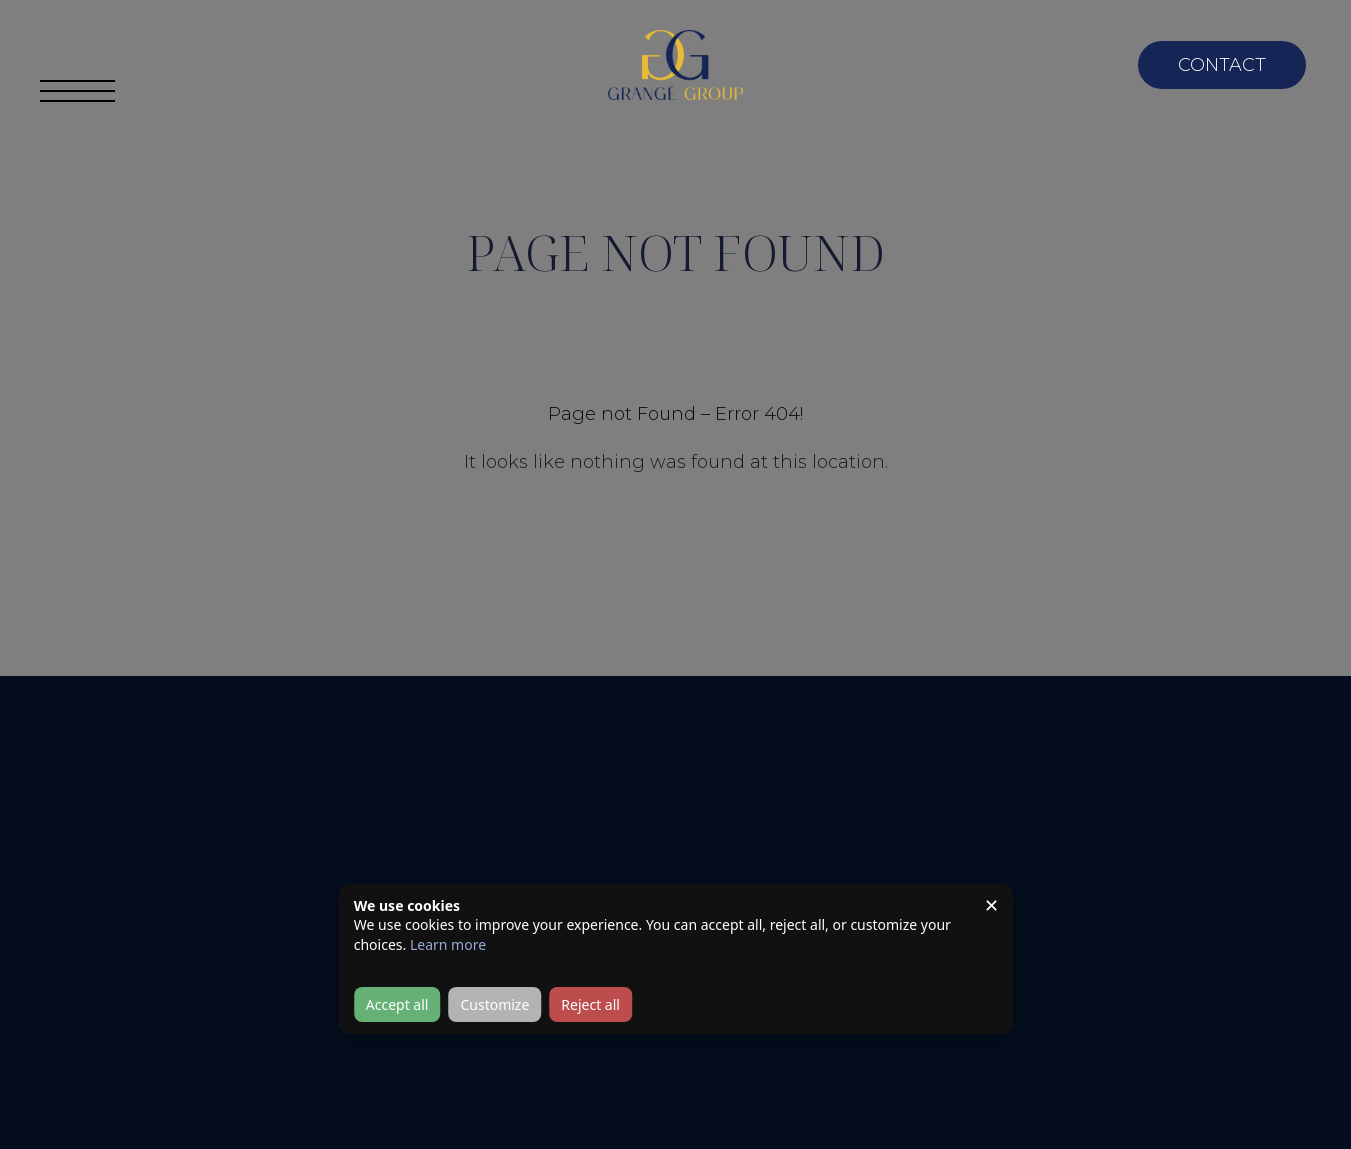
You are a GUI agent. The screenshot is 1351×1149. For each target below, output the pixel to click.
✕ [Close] (991, 905)
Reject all (590, 1004)
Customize (494, 1004)
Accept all (397, 1004)
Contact (1222, 65)
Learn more (448, 944)
